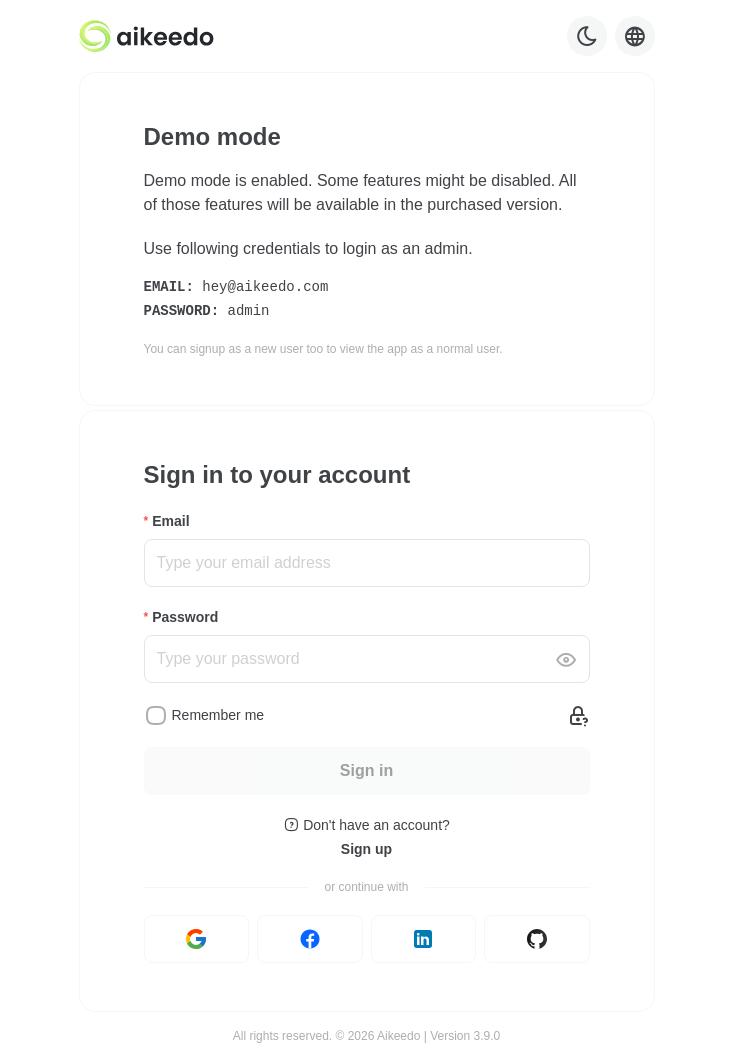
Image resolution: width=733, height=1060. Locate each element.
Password (185, 617)
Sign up (366, 849)
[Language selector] (635, 36)
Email (170, 521)
